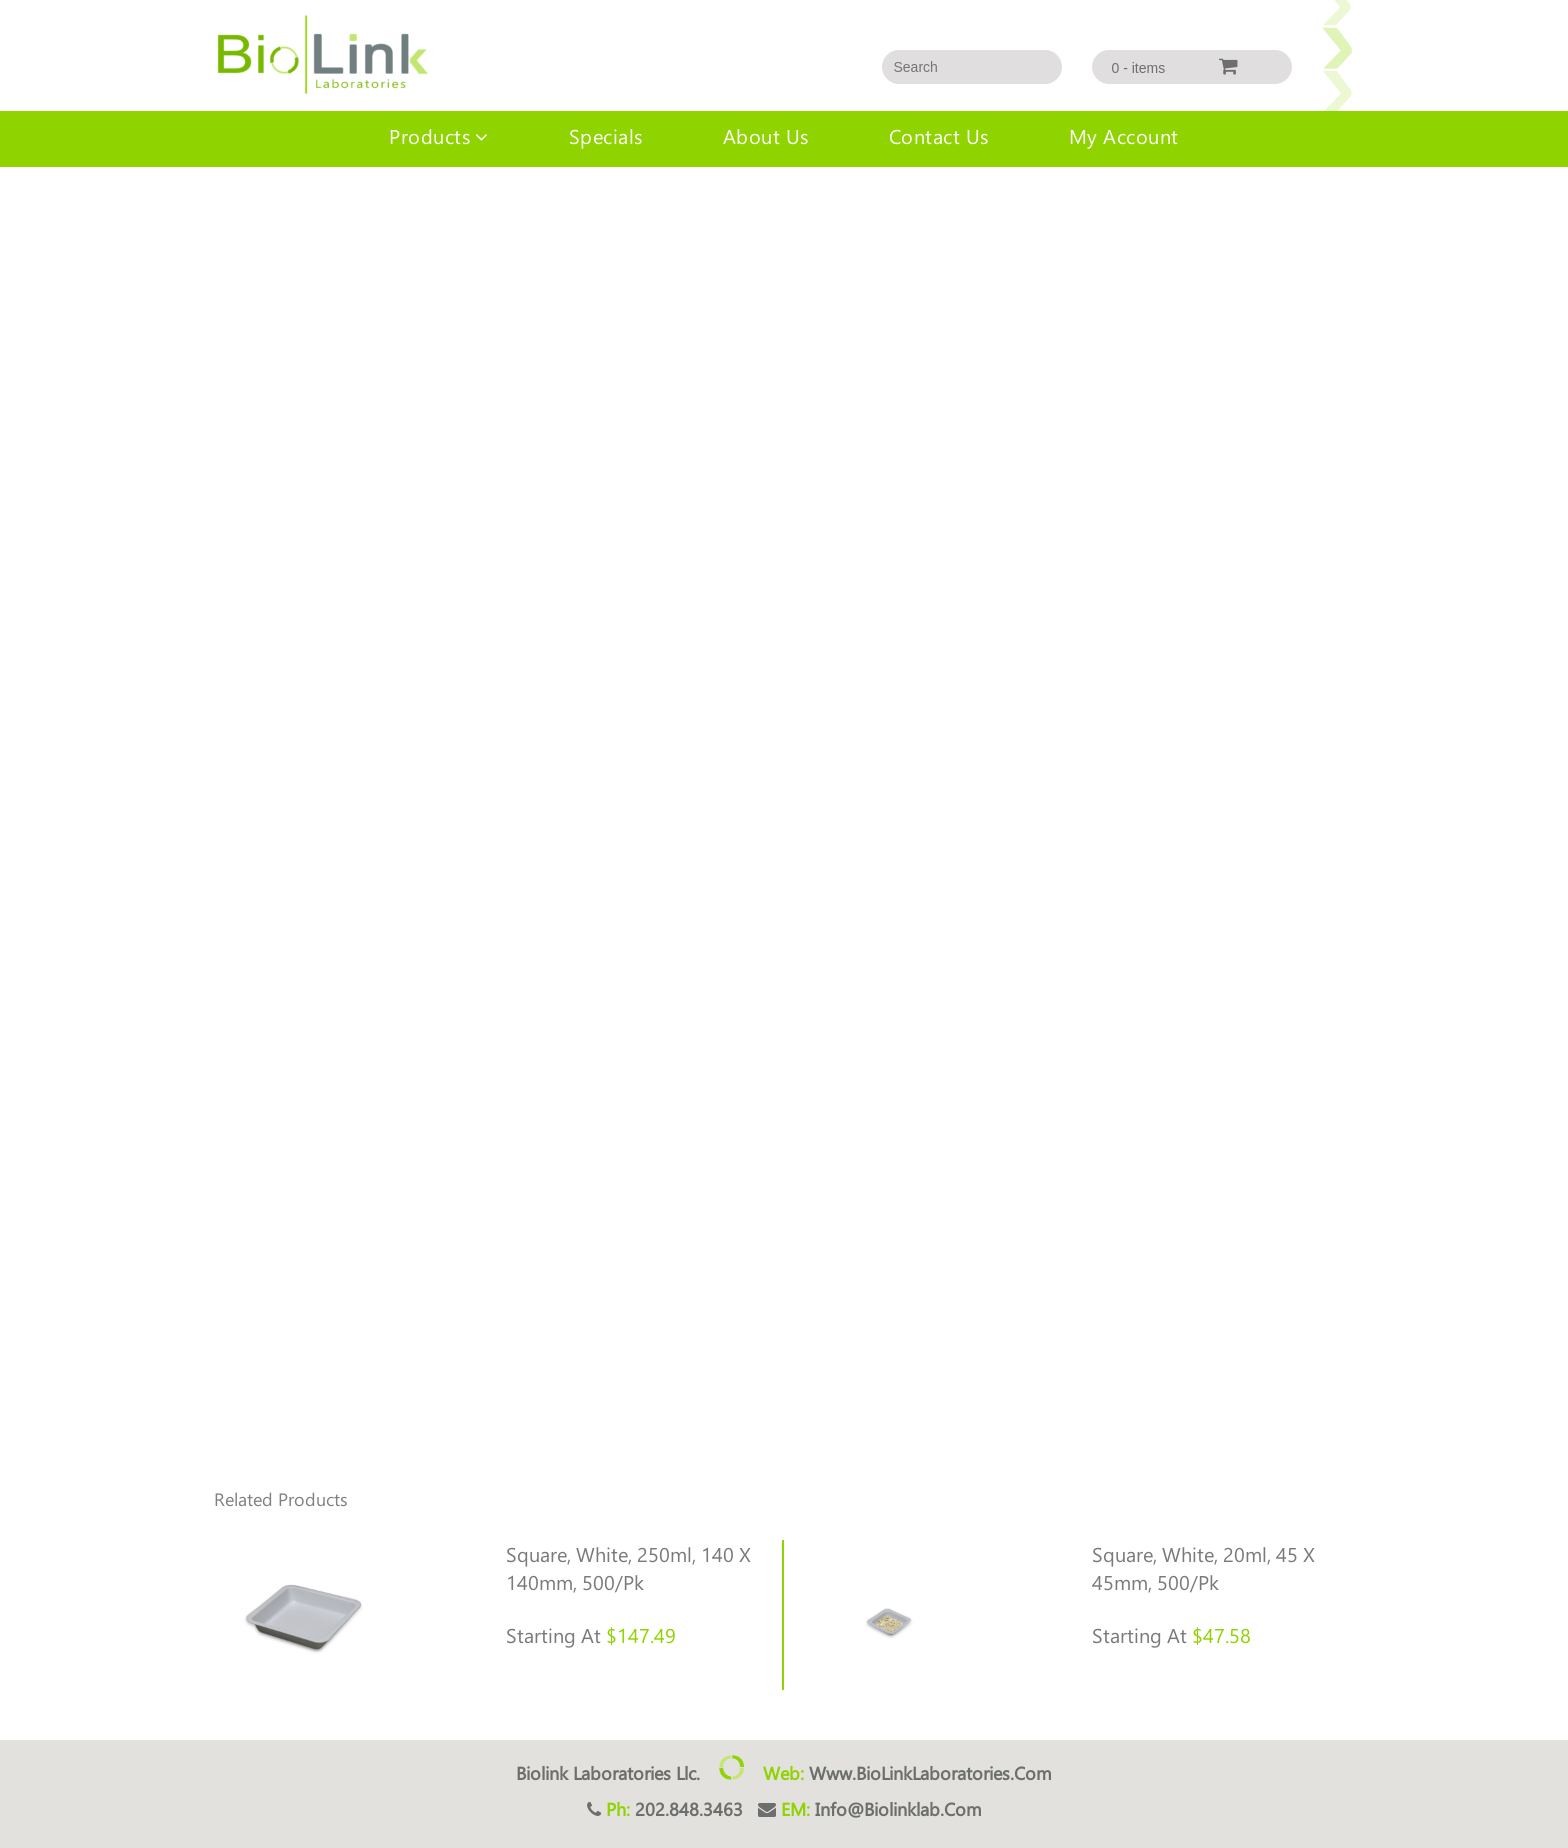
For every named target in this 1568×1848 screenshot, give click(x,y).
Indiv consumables (209, 207)
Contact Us (939, 135)
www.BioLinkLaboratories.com (930, 1773)
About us (766, 135)
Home (18, 207)
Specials (606, 135)
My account (1124, 135)
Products (429, 135)
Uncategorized (94, 207)
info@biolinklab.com (898, 1809)
